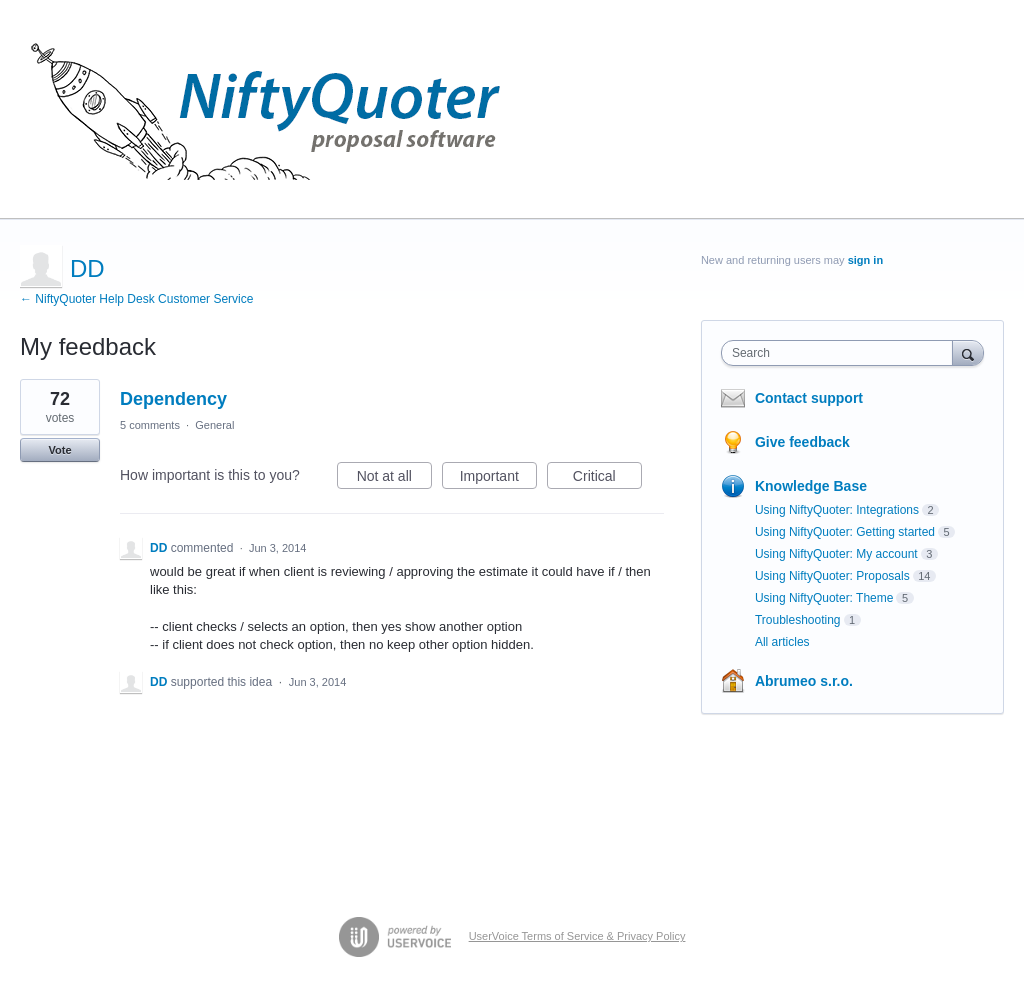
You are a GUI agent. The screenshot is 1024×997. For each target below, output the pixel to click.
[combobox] (841, 353)
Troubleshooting (798, 620)
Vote (59, 450)
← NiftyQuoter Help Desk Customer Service (136, 299)
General (214, 425)
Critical (607, 479)
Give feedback (802, 442)
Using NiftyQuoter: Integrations (837, 510)
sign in (865, 260)
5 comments (150, 425)
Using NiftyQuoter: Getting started (845, 532)
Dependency (173, 399)
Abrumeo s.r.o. (804, 681)
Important (498, 479)
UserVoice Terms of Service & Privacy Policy (577, 936)
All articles (782, 642)
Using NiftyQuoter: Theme (824, 598)
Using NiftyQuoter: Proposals (832, 576)
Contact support (809, 398)
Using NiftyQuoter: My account (836, 554)
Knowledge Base (811, 486)
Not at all (394, 479)
